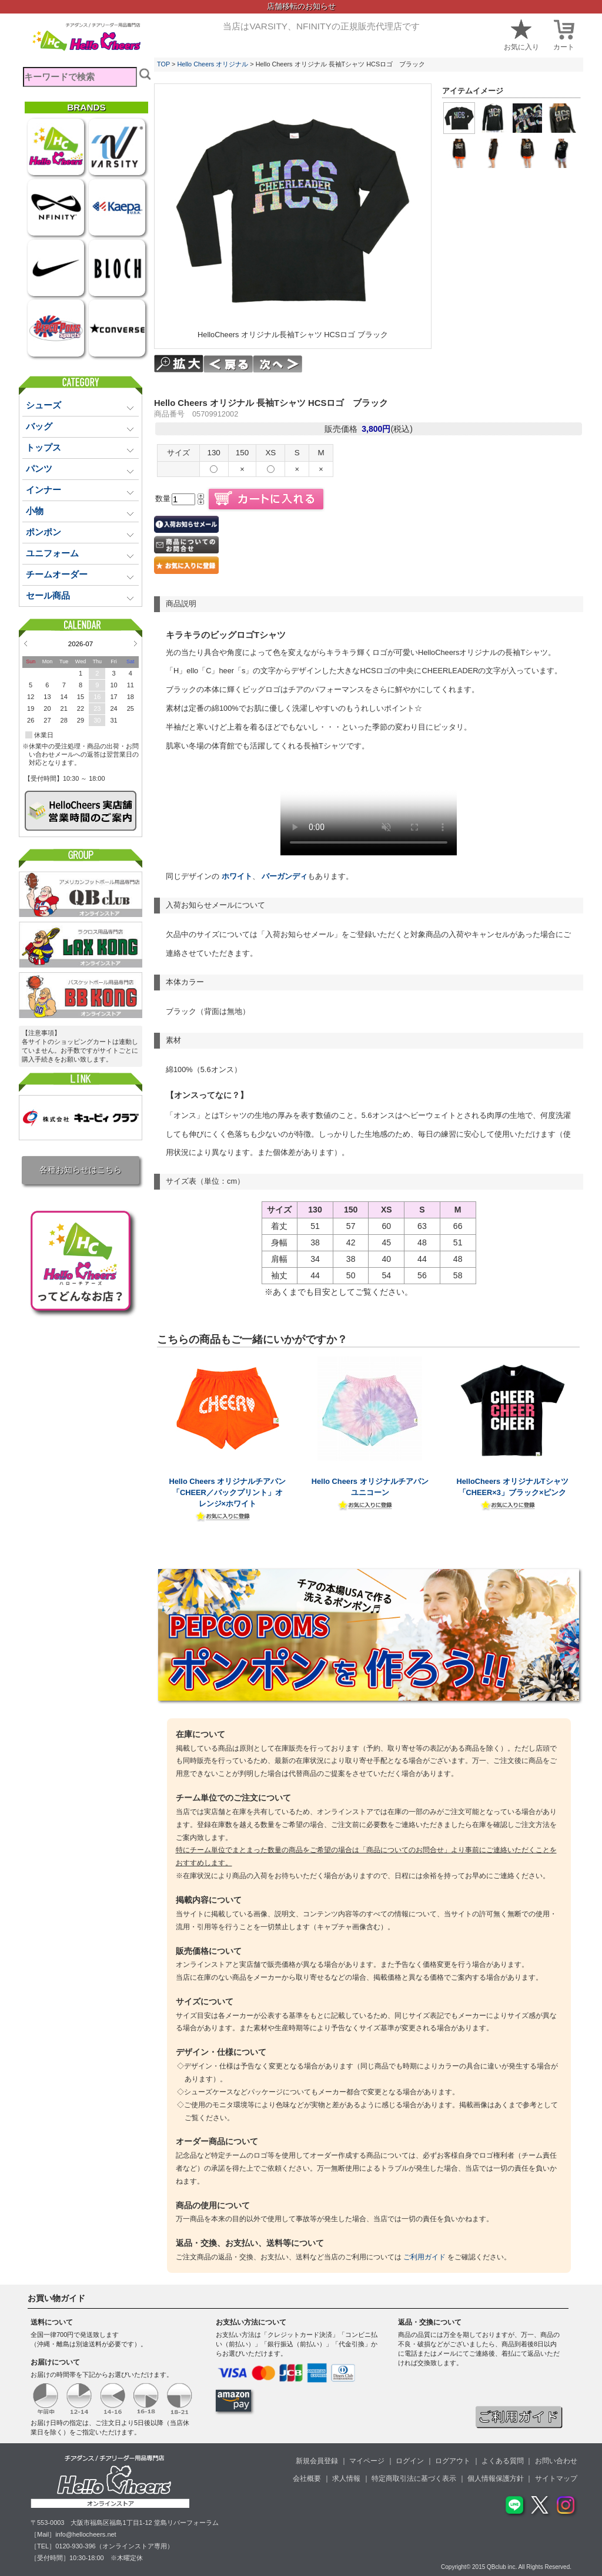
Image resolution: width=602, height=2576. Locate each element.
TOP (163, 64)
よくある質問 (502, 2461)
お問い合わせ (556, 2461)
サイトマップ (556, 2478)
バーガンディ (284, 876)
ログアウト (452, 2461)
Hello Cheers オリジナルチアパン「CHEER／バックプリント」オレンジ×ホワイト (227, 1492)
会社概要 (307, 2478)
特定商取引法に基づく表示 (414, 2478)
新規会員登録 (317, 2461)
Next (135, 643)
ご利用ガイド (424, 2257)
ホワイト (237, 876)
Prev (25, 643)
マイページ (366, 2461)
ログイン (410, 2461)
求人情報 (346, 2478)
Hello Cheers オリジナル (212, 64)
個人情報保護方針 (495, 2478)
